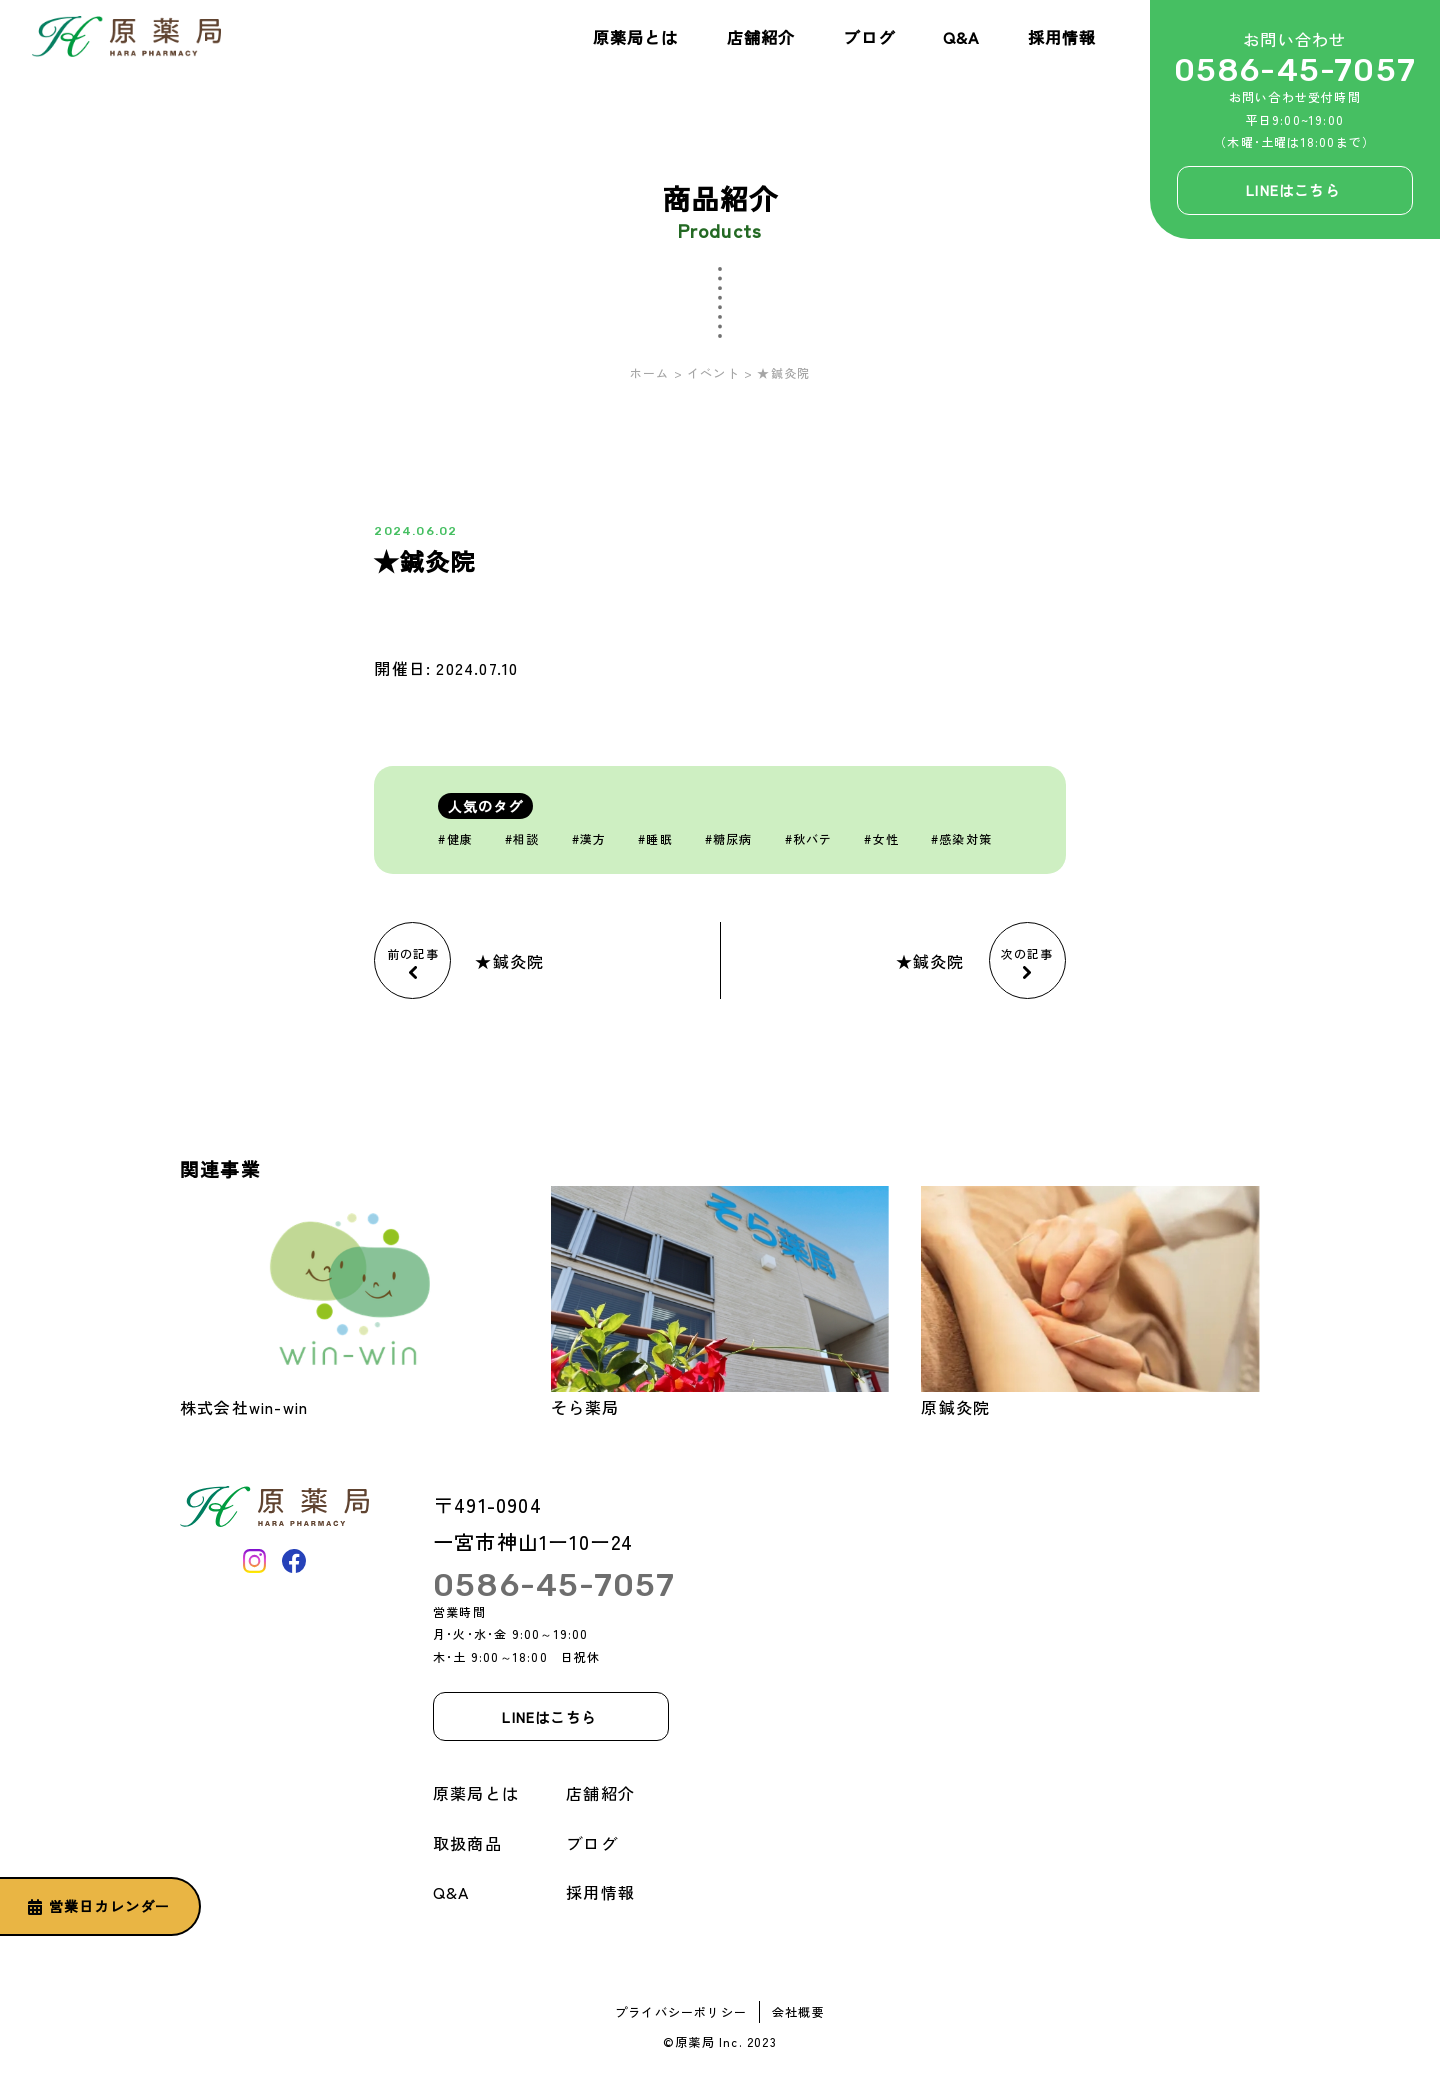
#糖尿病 (729, 838)
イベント (713, 372)
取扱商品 (467, 1843)
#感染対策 (961, 838)
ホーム (650, 372)
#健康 (455, 838)
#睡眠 (655, 838)
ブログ (869, 37)
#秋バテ (809, 838)
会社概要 (798, 2011)
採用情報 (1062, 37)
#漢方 (589, 838)
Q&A (961, 37)
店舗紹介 (761, 37)
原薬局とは (636, 37)
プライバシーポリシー (681, 2011)
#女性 (881, 838)
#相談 (522, 838)
